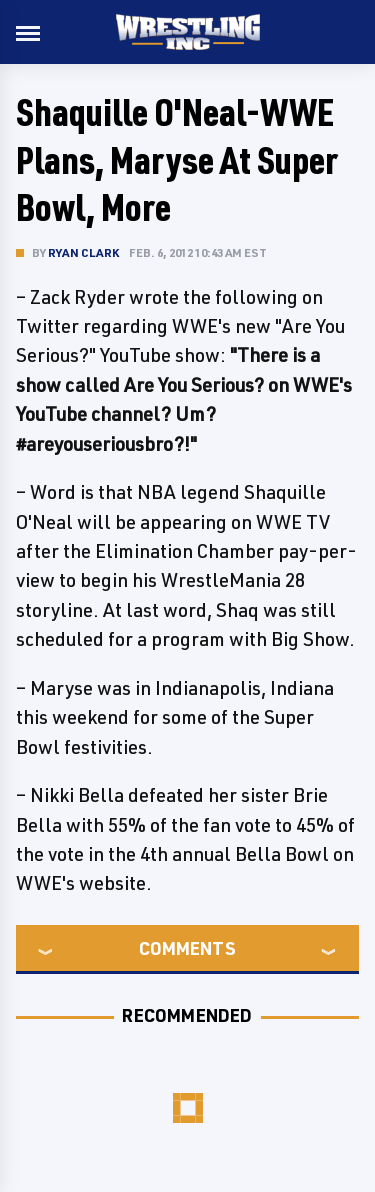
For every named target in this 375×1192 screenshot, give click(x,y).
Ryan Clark (83, 252)
